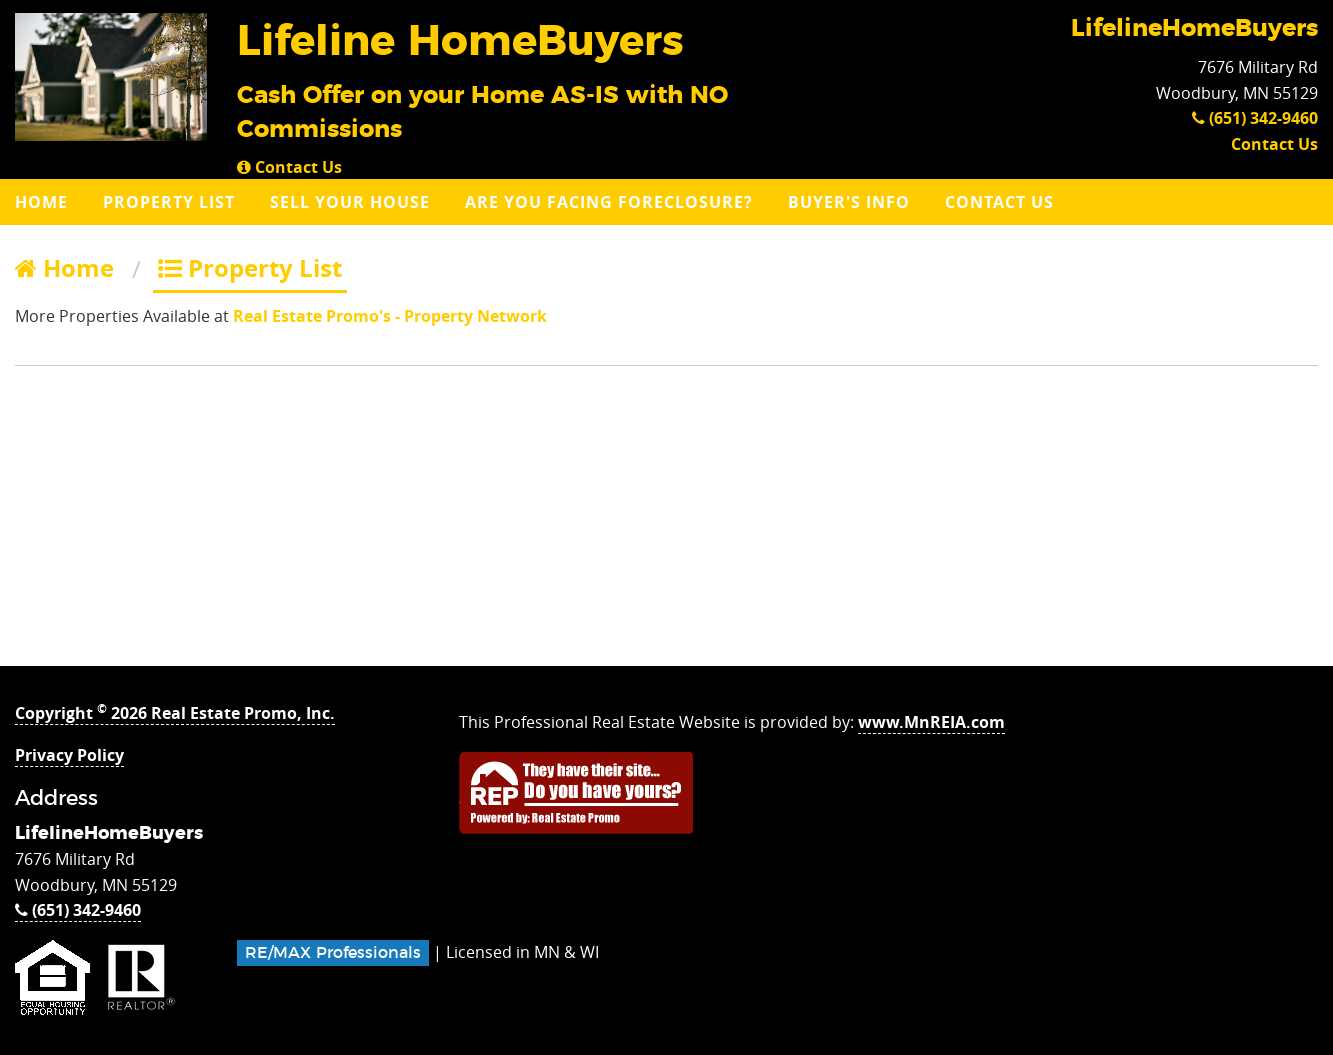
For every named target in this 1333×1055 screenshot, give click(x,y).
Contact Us (289, 167)
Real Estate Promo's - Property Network (390, 316)
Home (41, 202)
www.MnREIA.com (931, 722)
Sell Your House (350, 202)
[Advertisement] (667, 526)
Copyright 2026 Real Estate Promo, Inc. (175, 713)
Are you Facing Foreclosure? (609, 202)
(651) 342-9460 (1255, 118)
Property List (169, 202)
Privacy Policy (69, 755)
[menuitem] (44, 202)
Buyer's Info (849, 202)
